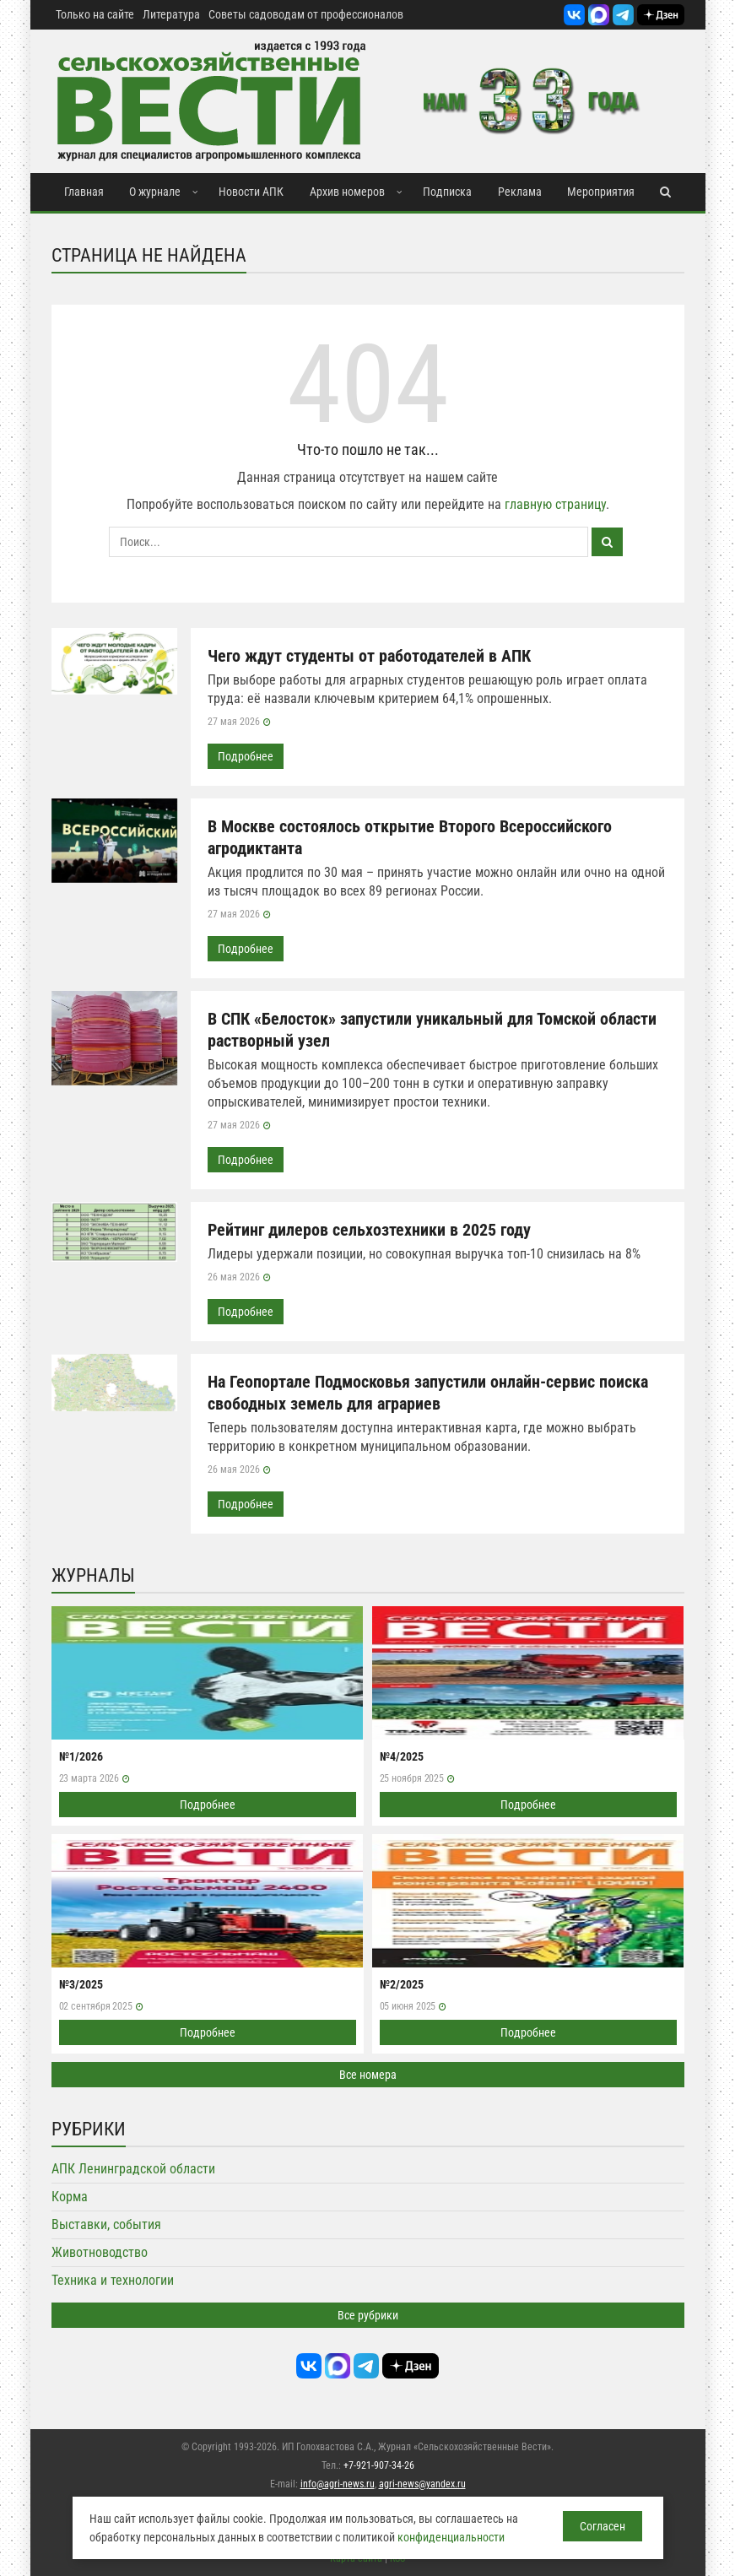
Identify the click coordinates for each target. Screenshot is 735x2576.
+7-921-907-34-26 (378, 2465)
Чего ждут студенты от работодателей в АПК (369, 656)
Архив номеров (347, 191)
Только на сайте (95, 14)
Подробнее (245, 756)
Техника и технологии (112, 2280)
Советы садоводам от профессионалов (305, 14)
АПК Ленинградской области (133, 2169)
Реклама (520, 191)
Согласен (602, 2526)
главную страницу (555, 504)
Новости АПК (251, 191)
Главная (84, 191)
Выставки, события (106, 2224)
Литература (171, 14)
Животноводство (99, 2252)
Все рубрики (368, 2315)
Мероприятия (601, 191)
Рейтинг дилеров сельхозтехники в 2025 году (369, 1230)
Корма (69, 2197)
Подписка (447, 191)
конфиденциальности (451, 2537)
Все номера (368, 2074)
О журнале (155, 191)
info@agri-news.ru (337, 2484)
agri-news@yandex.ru (422, 2484)
